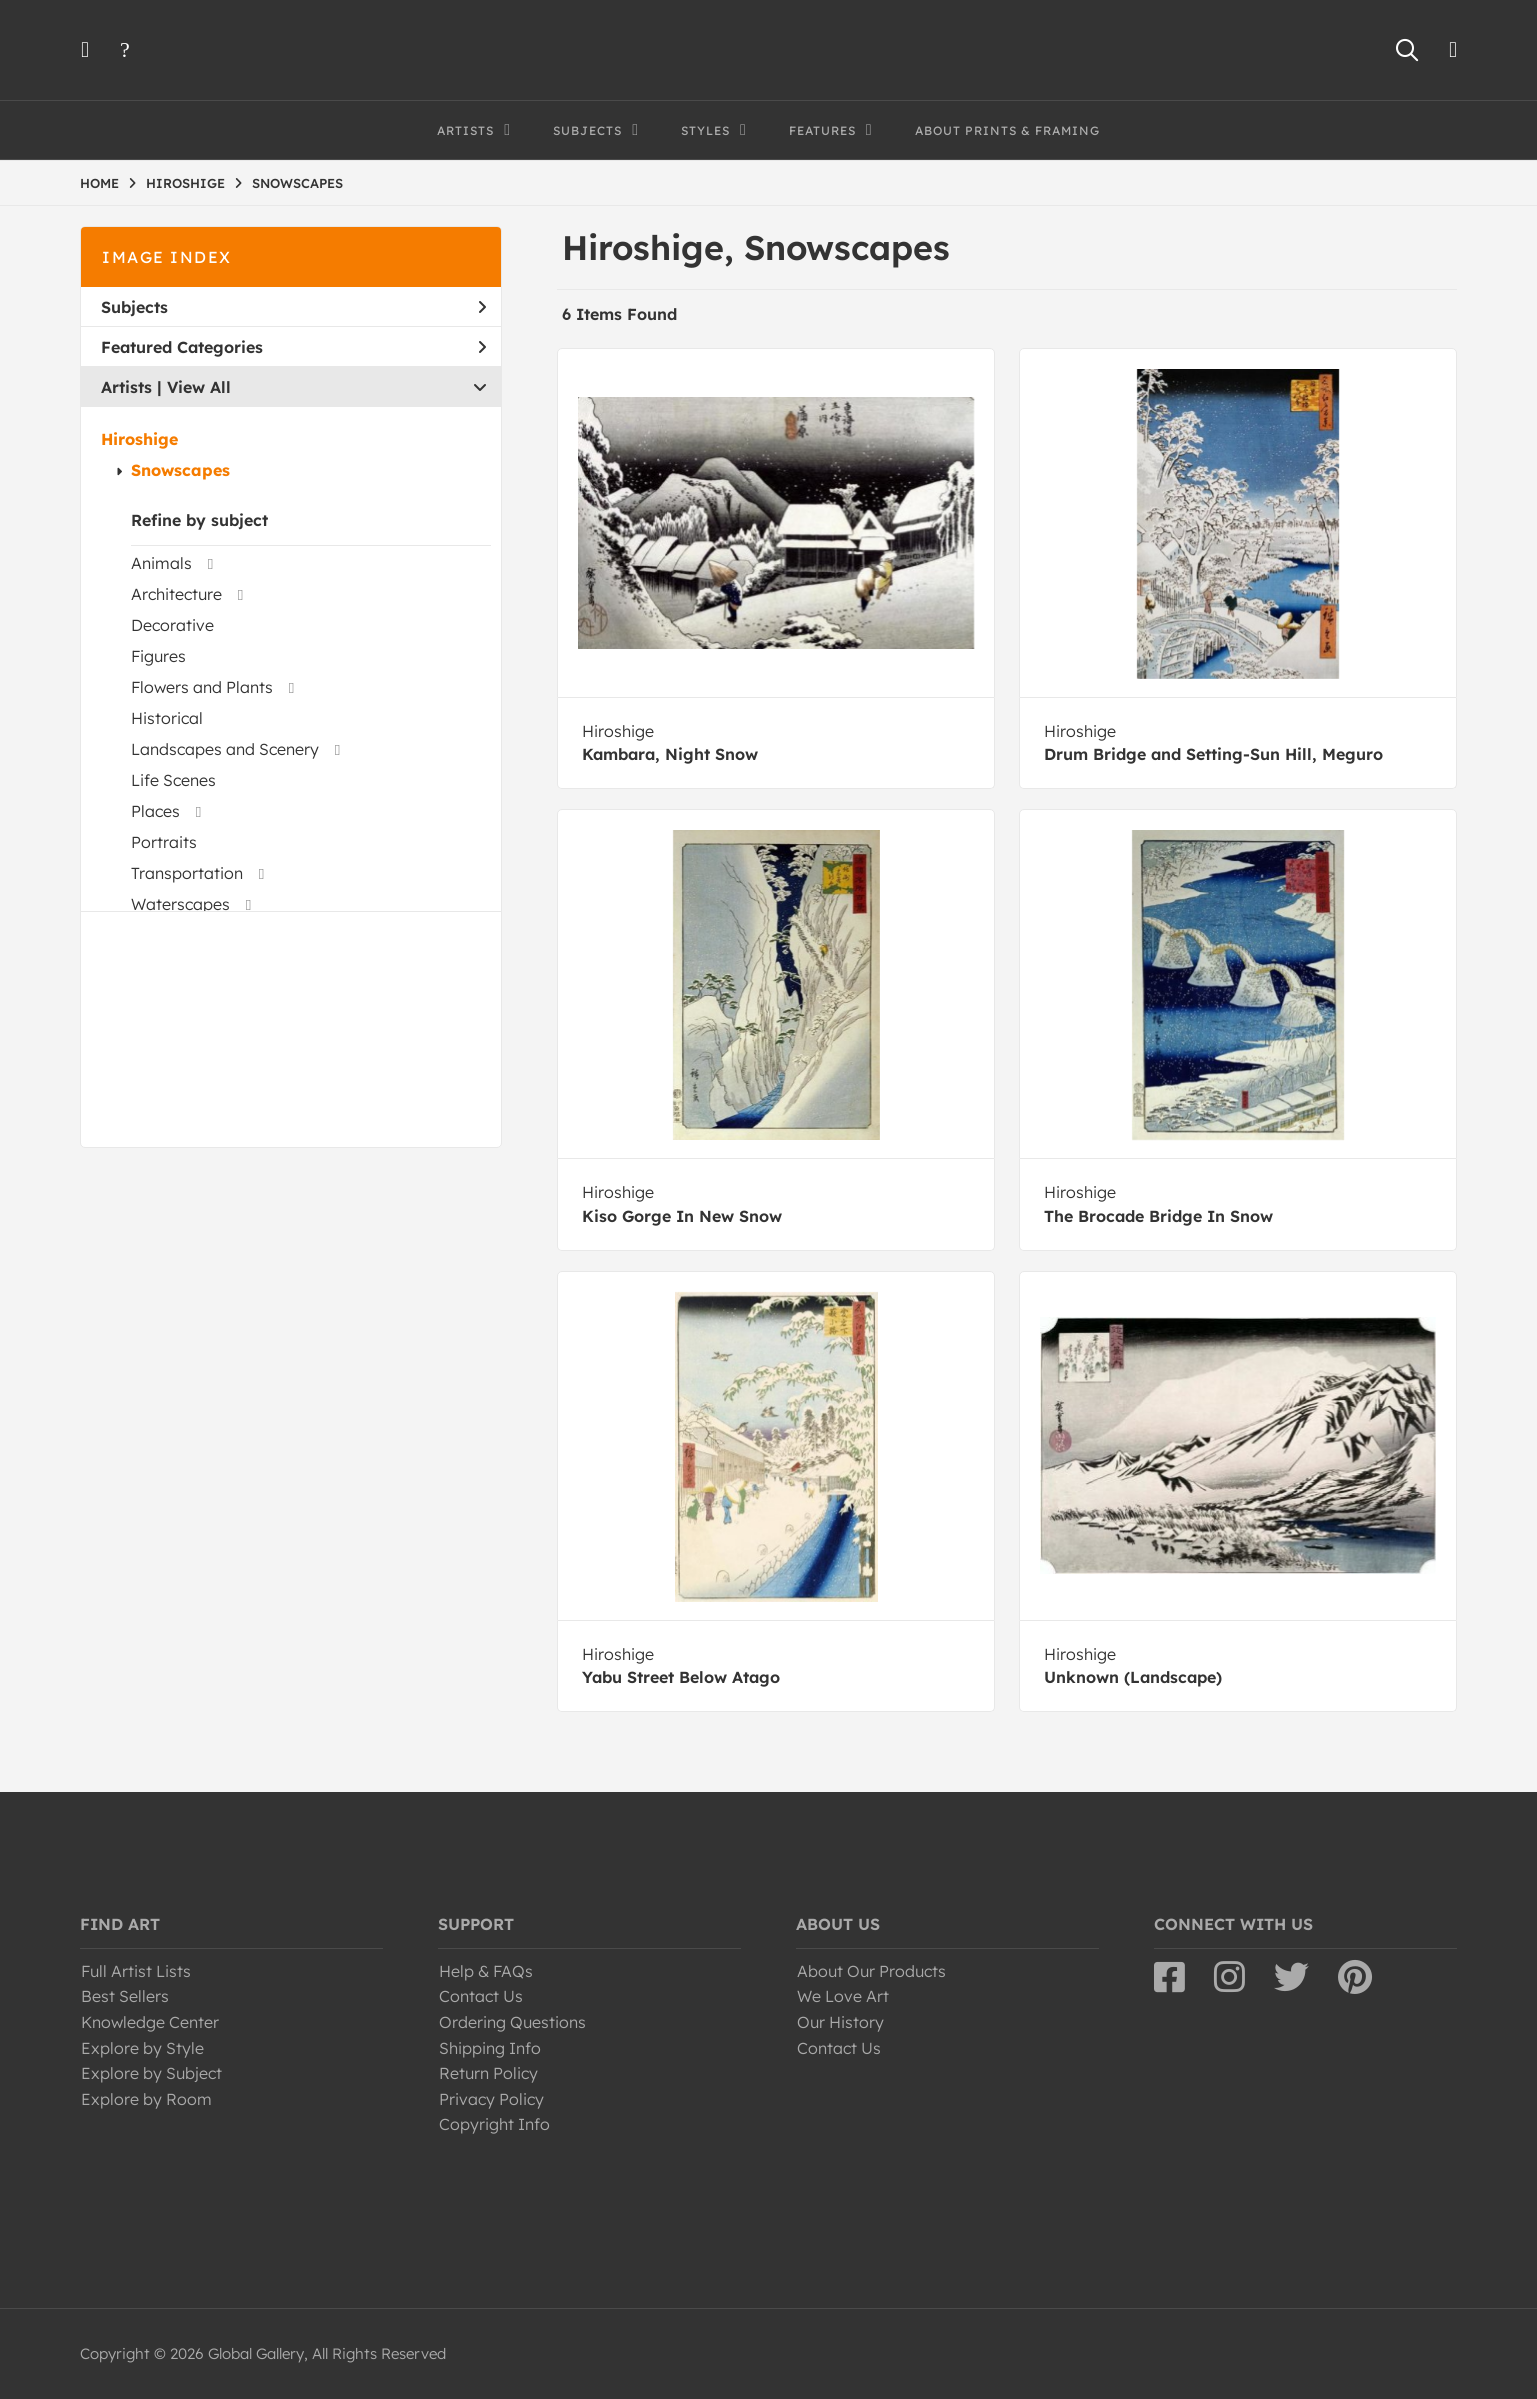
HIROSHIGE (185, 183)
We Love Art (843, 1996)
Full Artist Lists (136, 1971)
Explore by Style (142, 2048)
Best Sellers (125, 1996)
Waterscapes (180, 904)
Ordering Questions (512, 2022)
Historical (167, 718)
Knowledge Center (150, 2022)
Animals (161, 563)
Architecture (176, 594)
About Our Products (871, 1971)
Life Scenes (173, 780)
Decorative (172, 625)
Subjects (293, 307)
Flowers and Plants (202, 687)
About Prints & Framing (1007, 130)
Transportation (187, 873)
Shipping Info (490, 2048)
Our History (840, 2022)
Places (155, 811)
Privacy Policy (491, 2099)
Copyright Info (494, 2124)
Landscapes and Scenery (225, 749)
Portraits (164, 842)
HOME (99, 183)
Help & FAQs (486, 1971)
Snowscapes (180, 470)
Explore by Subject (151, 2073)
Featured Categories (293, 347)
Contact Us (481, 1996)
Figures (158, 656)
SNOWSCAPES (297, 183)
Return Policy (488, 2073)
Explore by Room (146, 2099)
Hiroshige (139, 439)
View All (199, 387)
